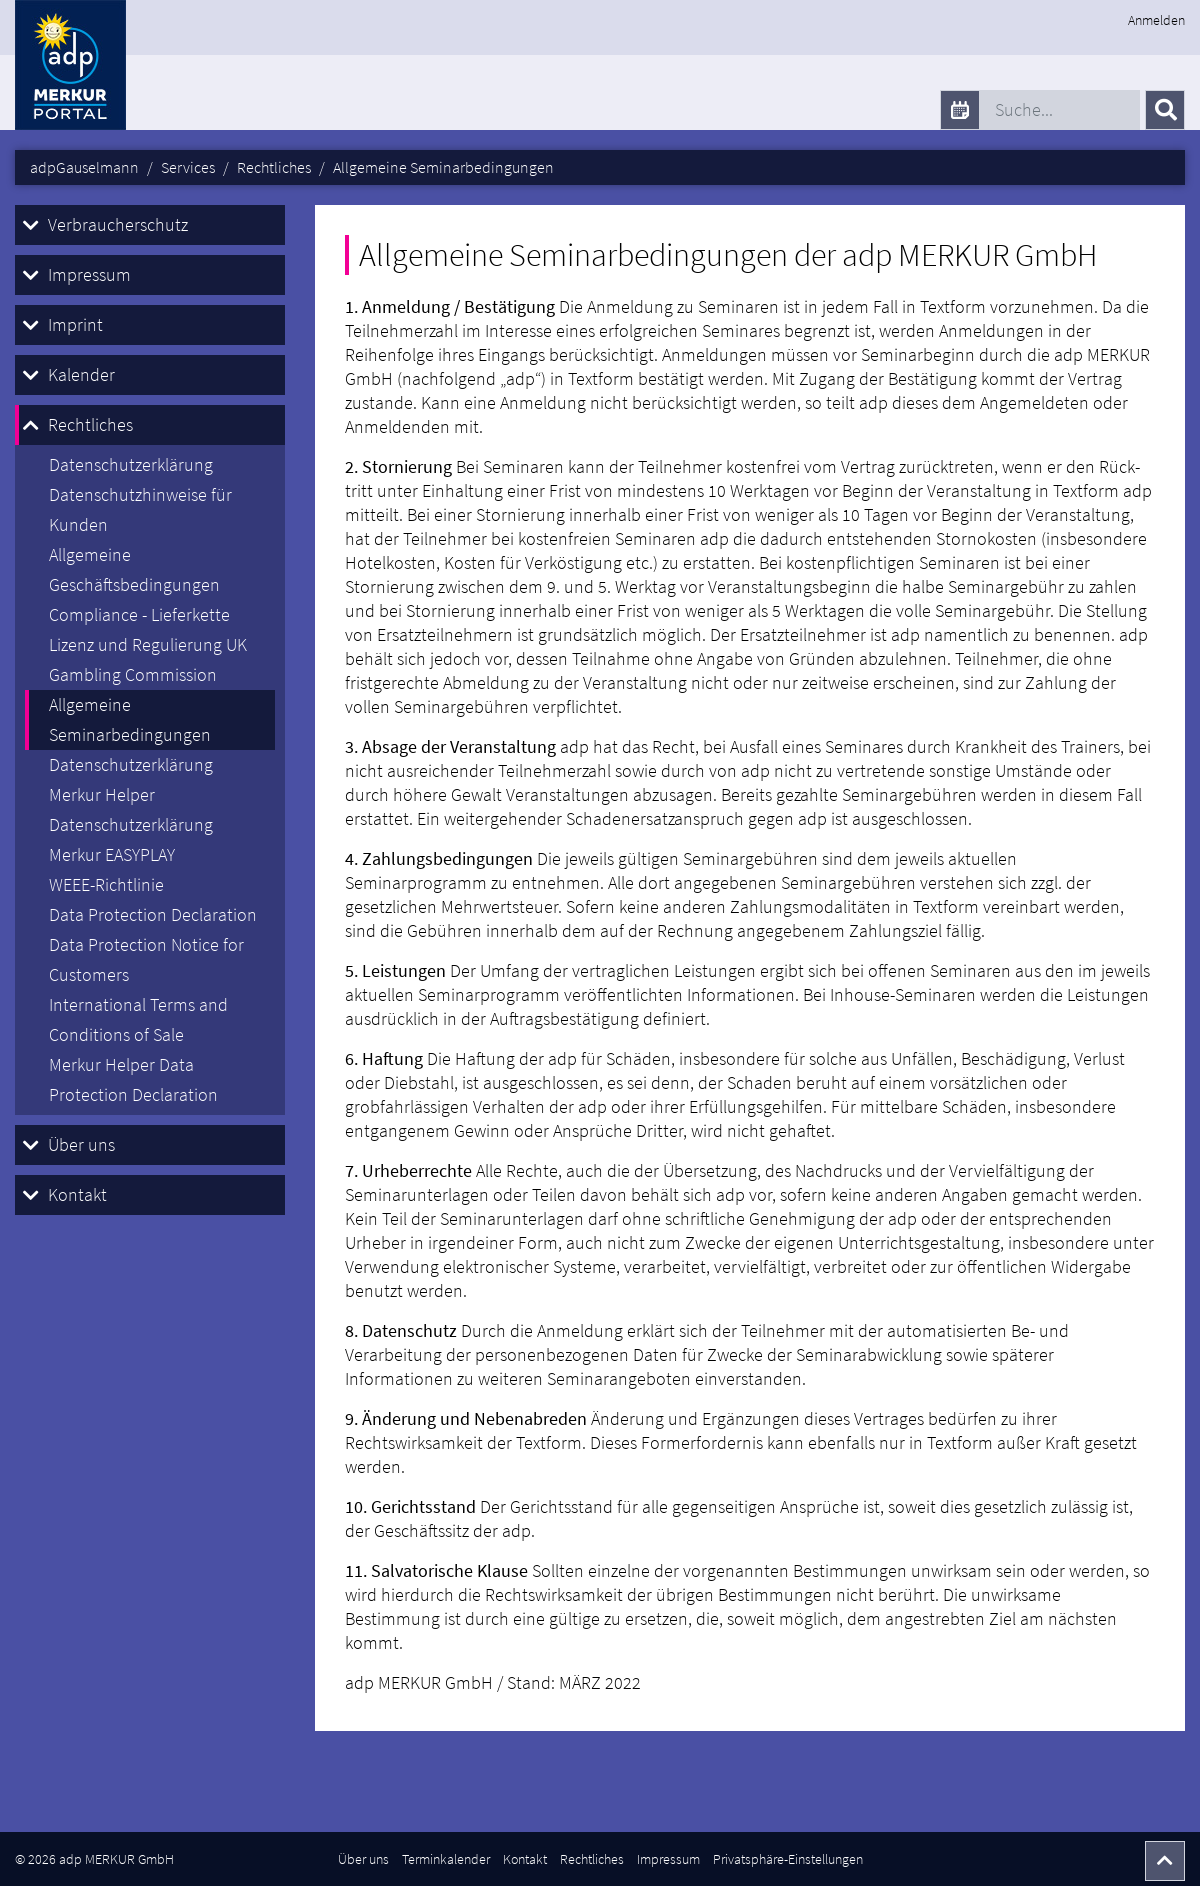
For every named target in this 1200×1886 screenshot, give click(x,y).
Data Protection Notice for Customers (146, 959)
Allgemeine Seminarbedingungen (130, 719)
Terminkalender (446, 1859)
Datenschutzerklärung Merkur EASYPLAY (131, 839)
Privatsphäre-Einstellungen (788, 1859)
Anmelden (1156, 20)
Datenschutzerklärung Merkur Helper (131, 779)
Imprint (75, 324)
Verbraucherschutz (118, 224)
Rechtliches (90, 424)
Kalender (81, 374)
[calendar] (960, 110)
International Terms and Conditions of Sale (138, 1019)
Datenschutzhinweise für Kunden (140, 509)
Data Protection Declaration (153, 914)
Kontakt (77, 1194)
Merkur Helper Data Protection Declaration (133, 1079)
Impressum (89, 274)
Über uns (81, 1144)
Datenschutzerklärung (131, 464)
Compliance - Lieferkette (139, 614)
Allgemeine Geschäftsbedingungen (134, 569)
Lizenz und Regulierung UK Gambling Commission (148, 659)
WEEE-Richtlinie (106, 884)
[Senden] (1165, 110)
